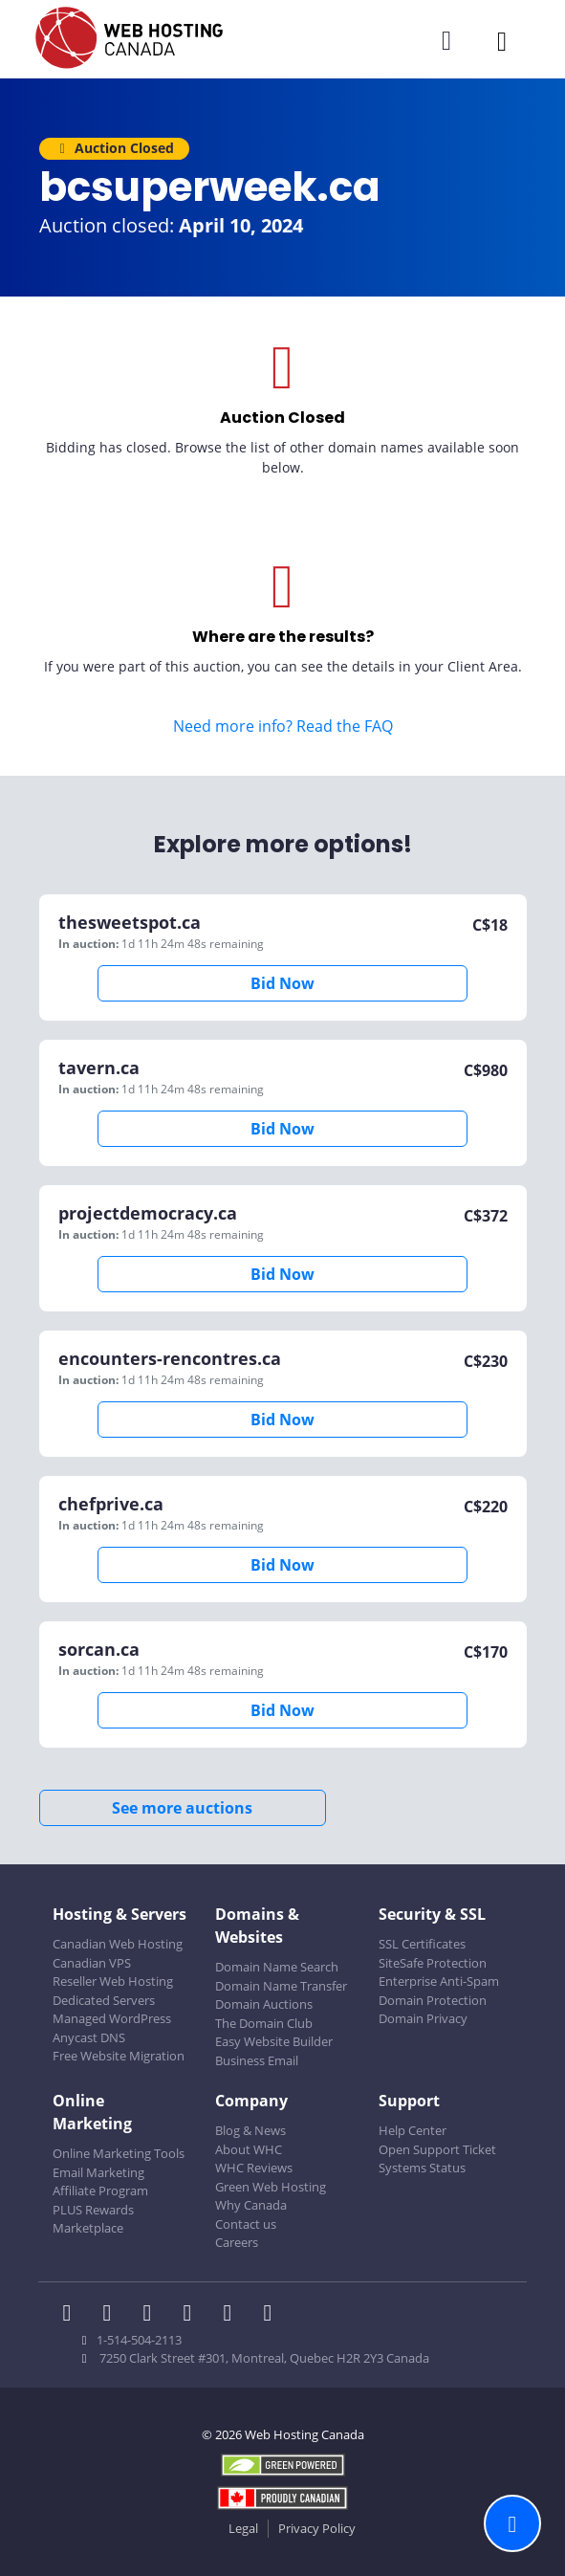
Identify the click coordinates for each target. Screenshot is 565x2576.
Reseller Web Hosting (113, 1981)
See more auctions (182, 1807)
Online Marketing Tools (119, 2153)
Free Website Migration (119, 2055)
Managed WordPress (112, 2018)
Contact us (245, 2224)
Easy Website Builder (274, 2041)
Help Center (412, 2130)
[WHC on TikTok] (271, 2314)
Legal (243, 2528)
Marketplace (88, 2227)
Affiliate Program (100, 2190)
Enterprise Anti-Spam (439, 1981)
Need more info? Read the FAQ (283, 726)
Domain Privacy (423, 2018)
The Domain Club (264, 2023)
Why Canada (251, 2204)
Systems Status (422, 2167)
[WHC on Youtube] (233, 2314)
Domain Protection (433, 2000)
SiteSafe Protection (433, 1962)
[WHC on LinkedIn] (153, 2314)
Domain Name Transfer (281, 1985)
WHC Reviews (254, 2167)
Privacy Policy (317, 2528)
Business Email (256, 2060)
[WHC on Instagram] (193, 2314)
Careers (236, 2242)
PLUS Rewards (93, 2209)
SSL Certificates (422, 1943)
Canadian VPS (92, 1962)
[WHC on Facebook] (73, 2314)
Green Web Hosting (270, 2186)
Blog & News (250, 2130)
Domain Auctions (264, 2004)
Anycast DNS (89, 2037)
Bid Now (282, 983)
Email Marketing (98, 2172)
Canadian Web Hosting (118, 1943)
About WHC (248, 2149)
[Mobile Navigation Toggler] (502, 41)
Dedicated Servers (104, 2000)
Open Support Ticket (437, 2149)
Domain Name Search (276, 1966)
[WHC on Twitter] (113, 2314)
